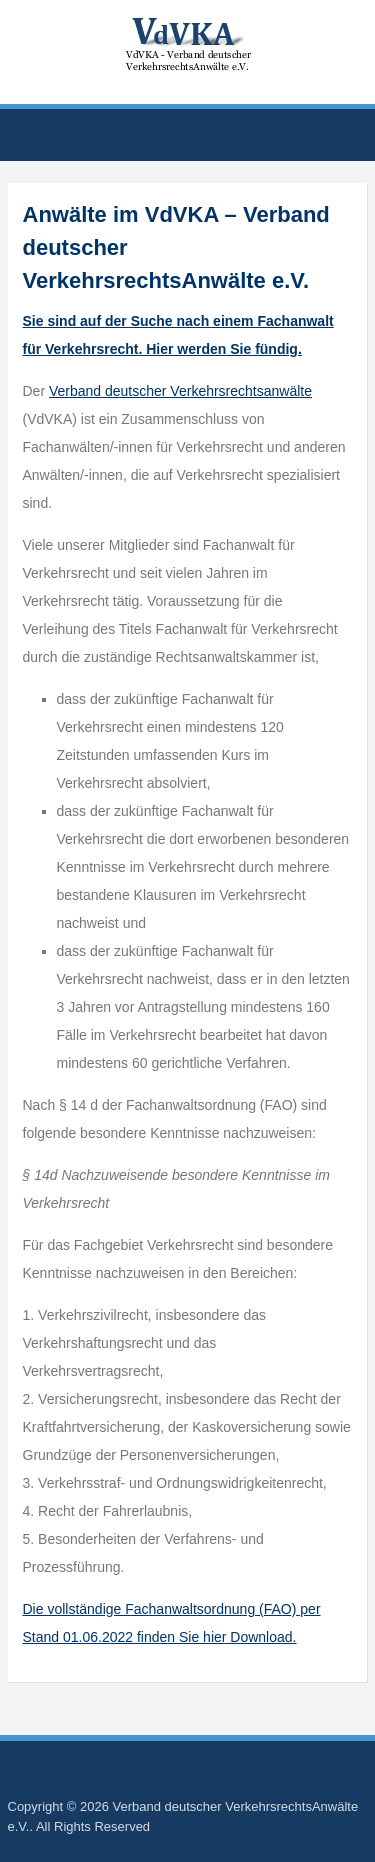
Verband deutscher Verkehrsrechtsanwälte (180, 391)
